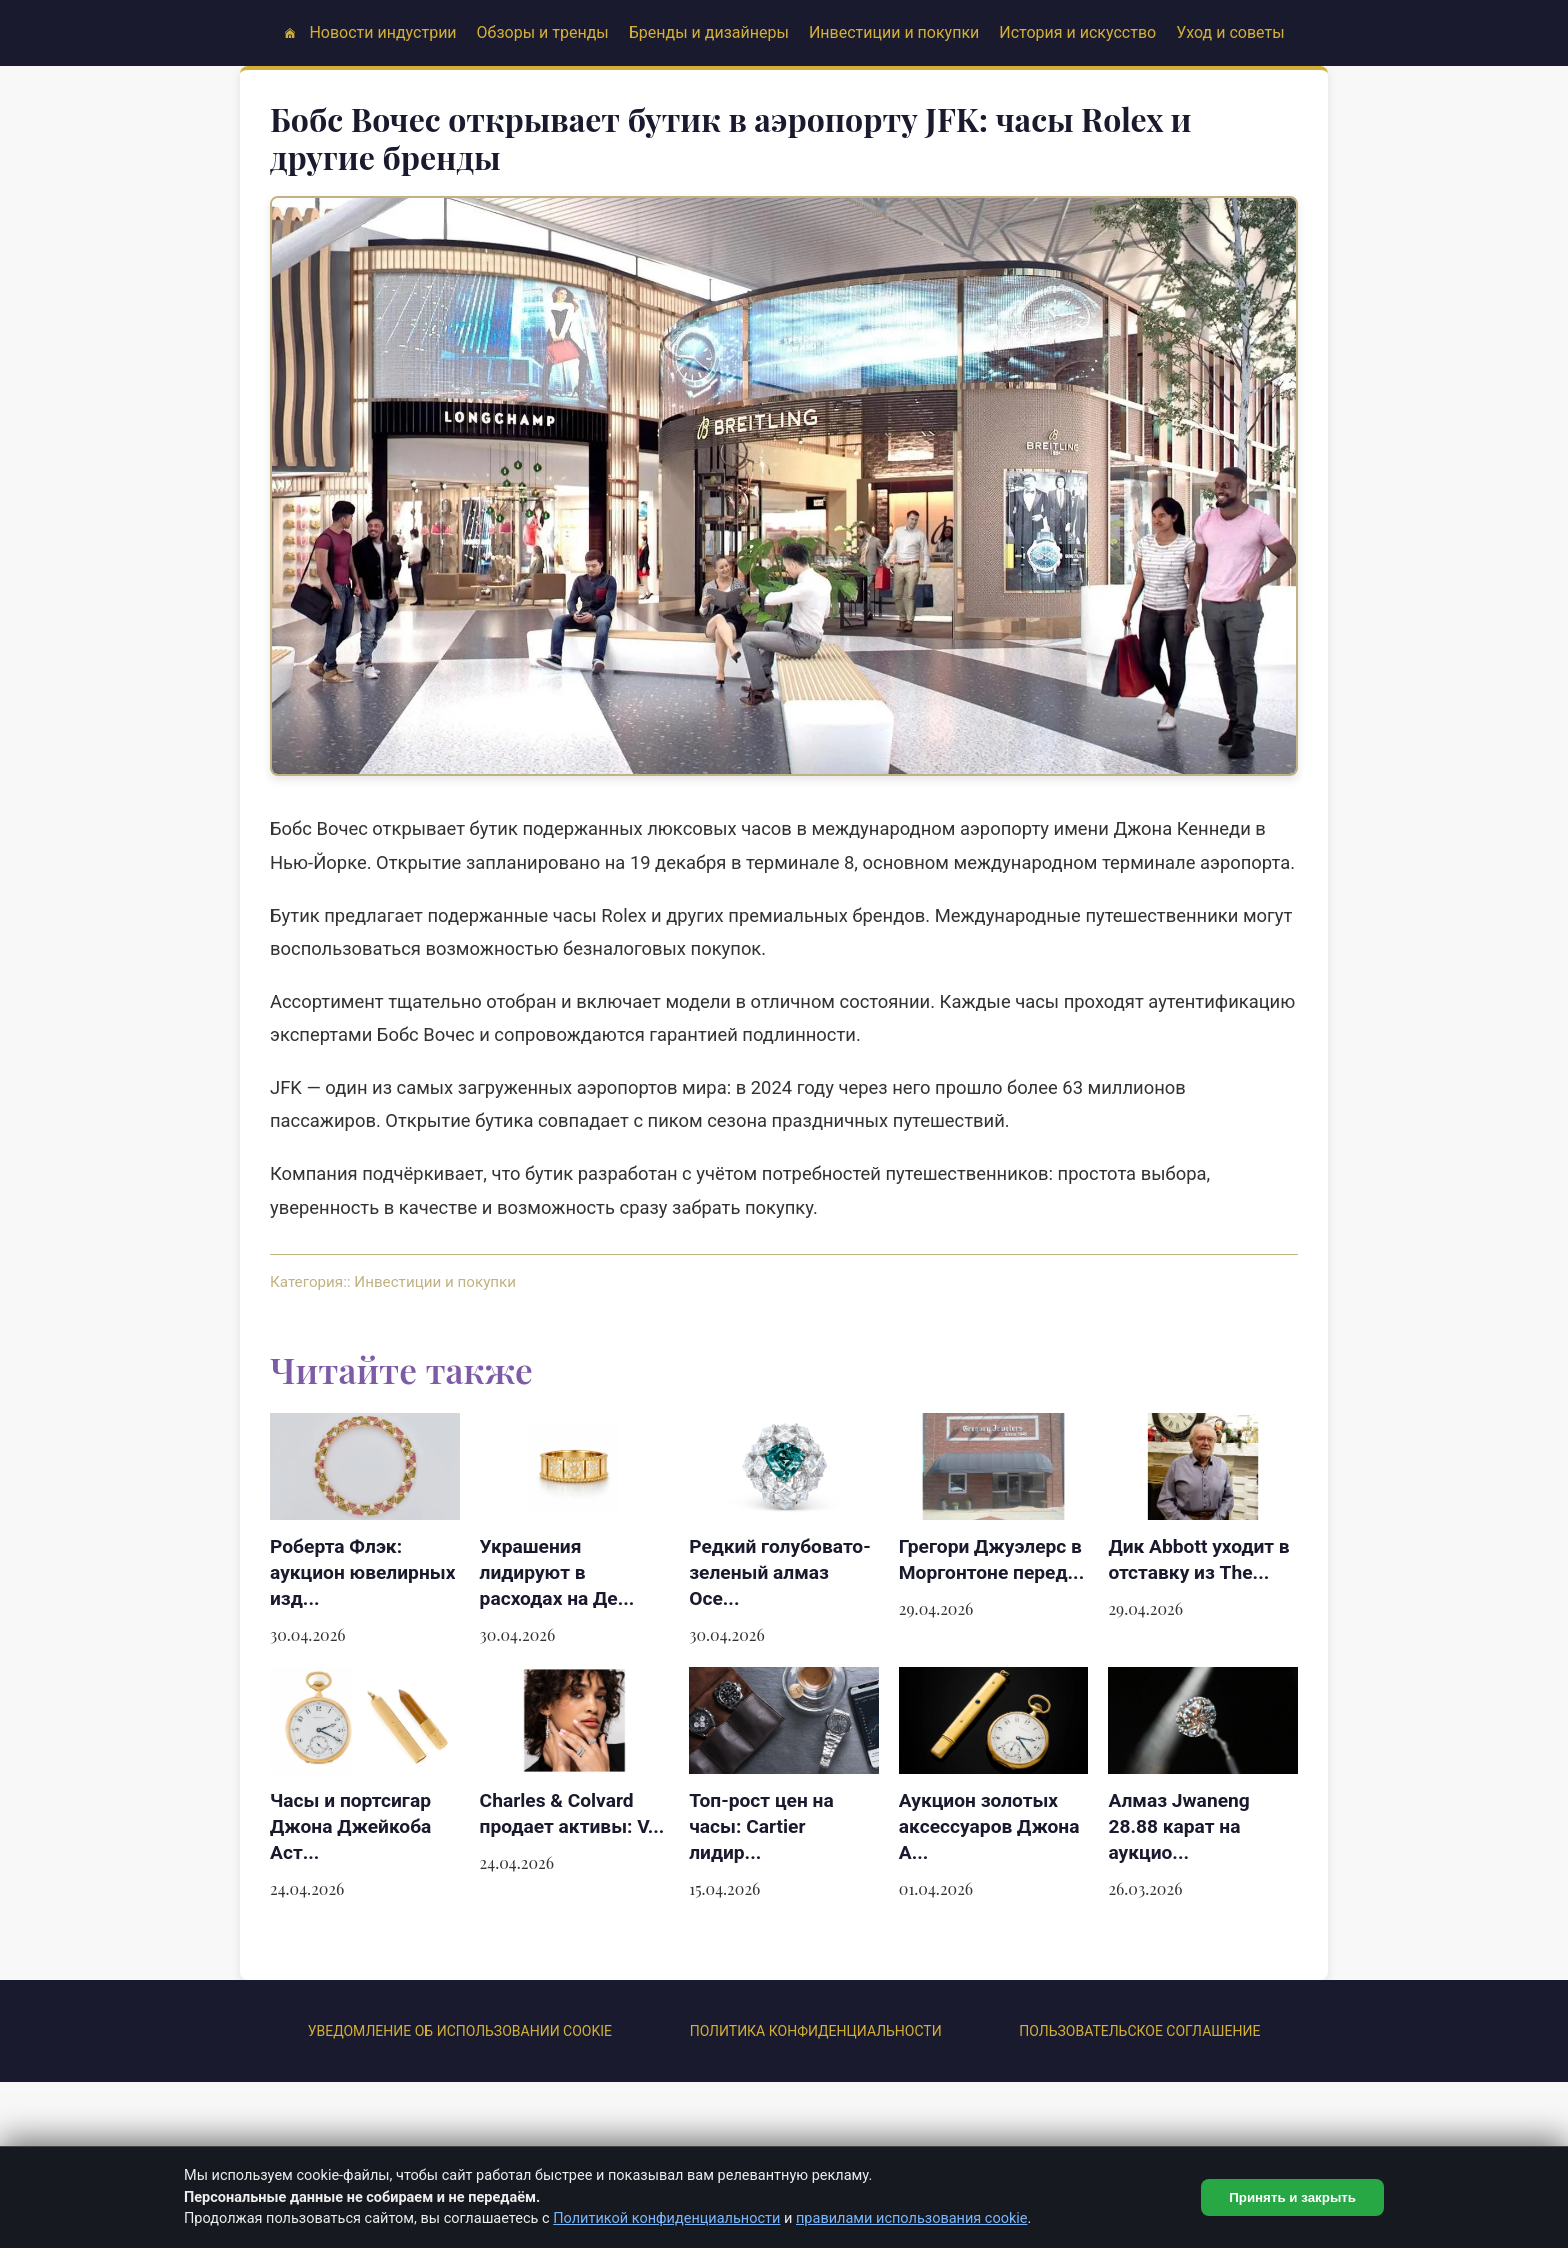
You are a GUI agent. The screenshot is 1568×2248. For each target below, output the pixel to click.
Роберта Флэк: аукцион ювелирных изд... (362, 1572)
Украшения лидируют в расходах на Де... (557, 1572)
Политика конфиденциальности (816, 2031)
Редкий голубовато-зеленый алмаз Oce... (780, 1572)
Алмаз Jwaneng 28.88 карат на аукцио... (1178, 1826)
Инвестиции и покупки (894, 32)
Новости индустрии (382, 32)
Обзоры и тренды (543, 32)
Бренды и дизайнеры (709, 32)
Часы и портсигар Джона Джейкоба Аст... (350, 1826)
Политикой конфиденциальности (666, 2218)
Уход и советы (1230, 32)
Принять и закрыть (1292, 2197)
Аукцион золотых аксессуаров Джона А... (989, 1826)
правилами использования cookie (912, 2218)
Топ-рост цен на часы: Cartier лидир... (761, 1826)
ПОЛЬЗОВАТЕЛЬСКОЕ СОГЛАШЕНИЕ (1139, 2031)
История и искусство (1077, 32)
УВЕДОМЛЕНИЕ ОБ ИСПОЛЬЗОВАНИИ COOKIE (460, 2031)
